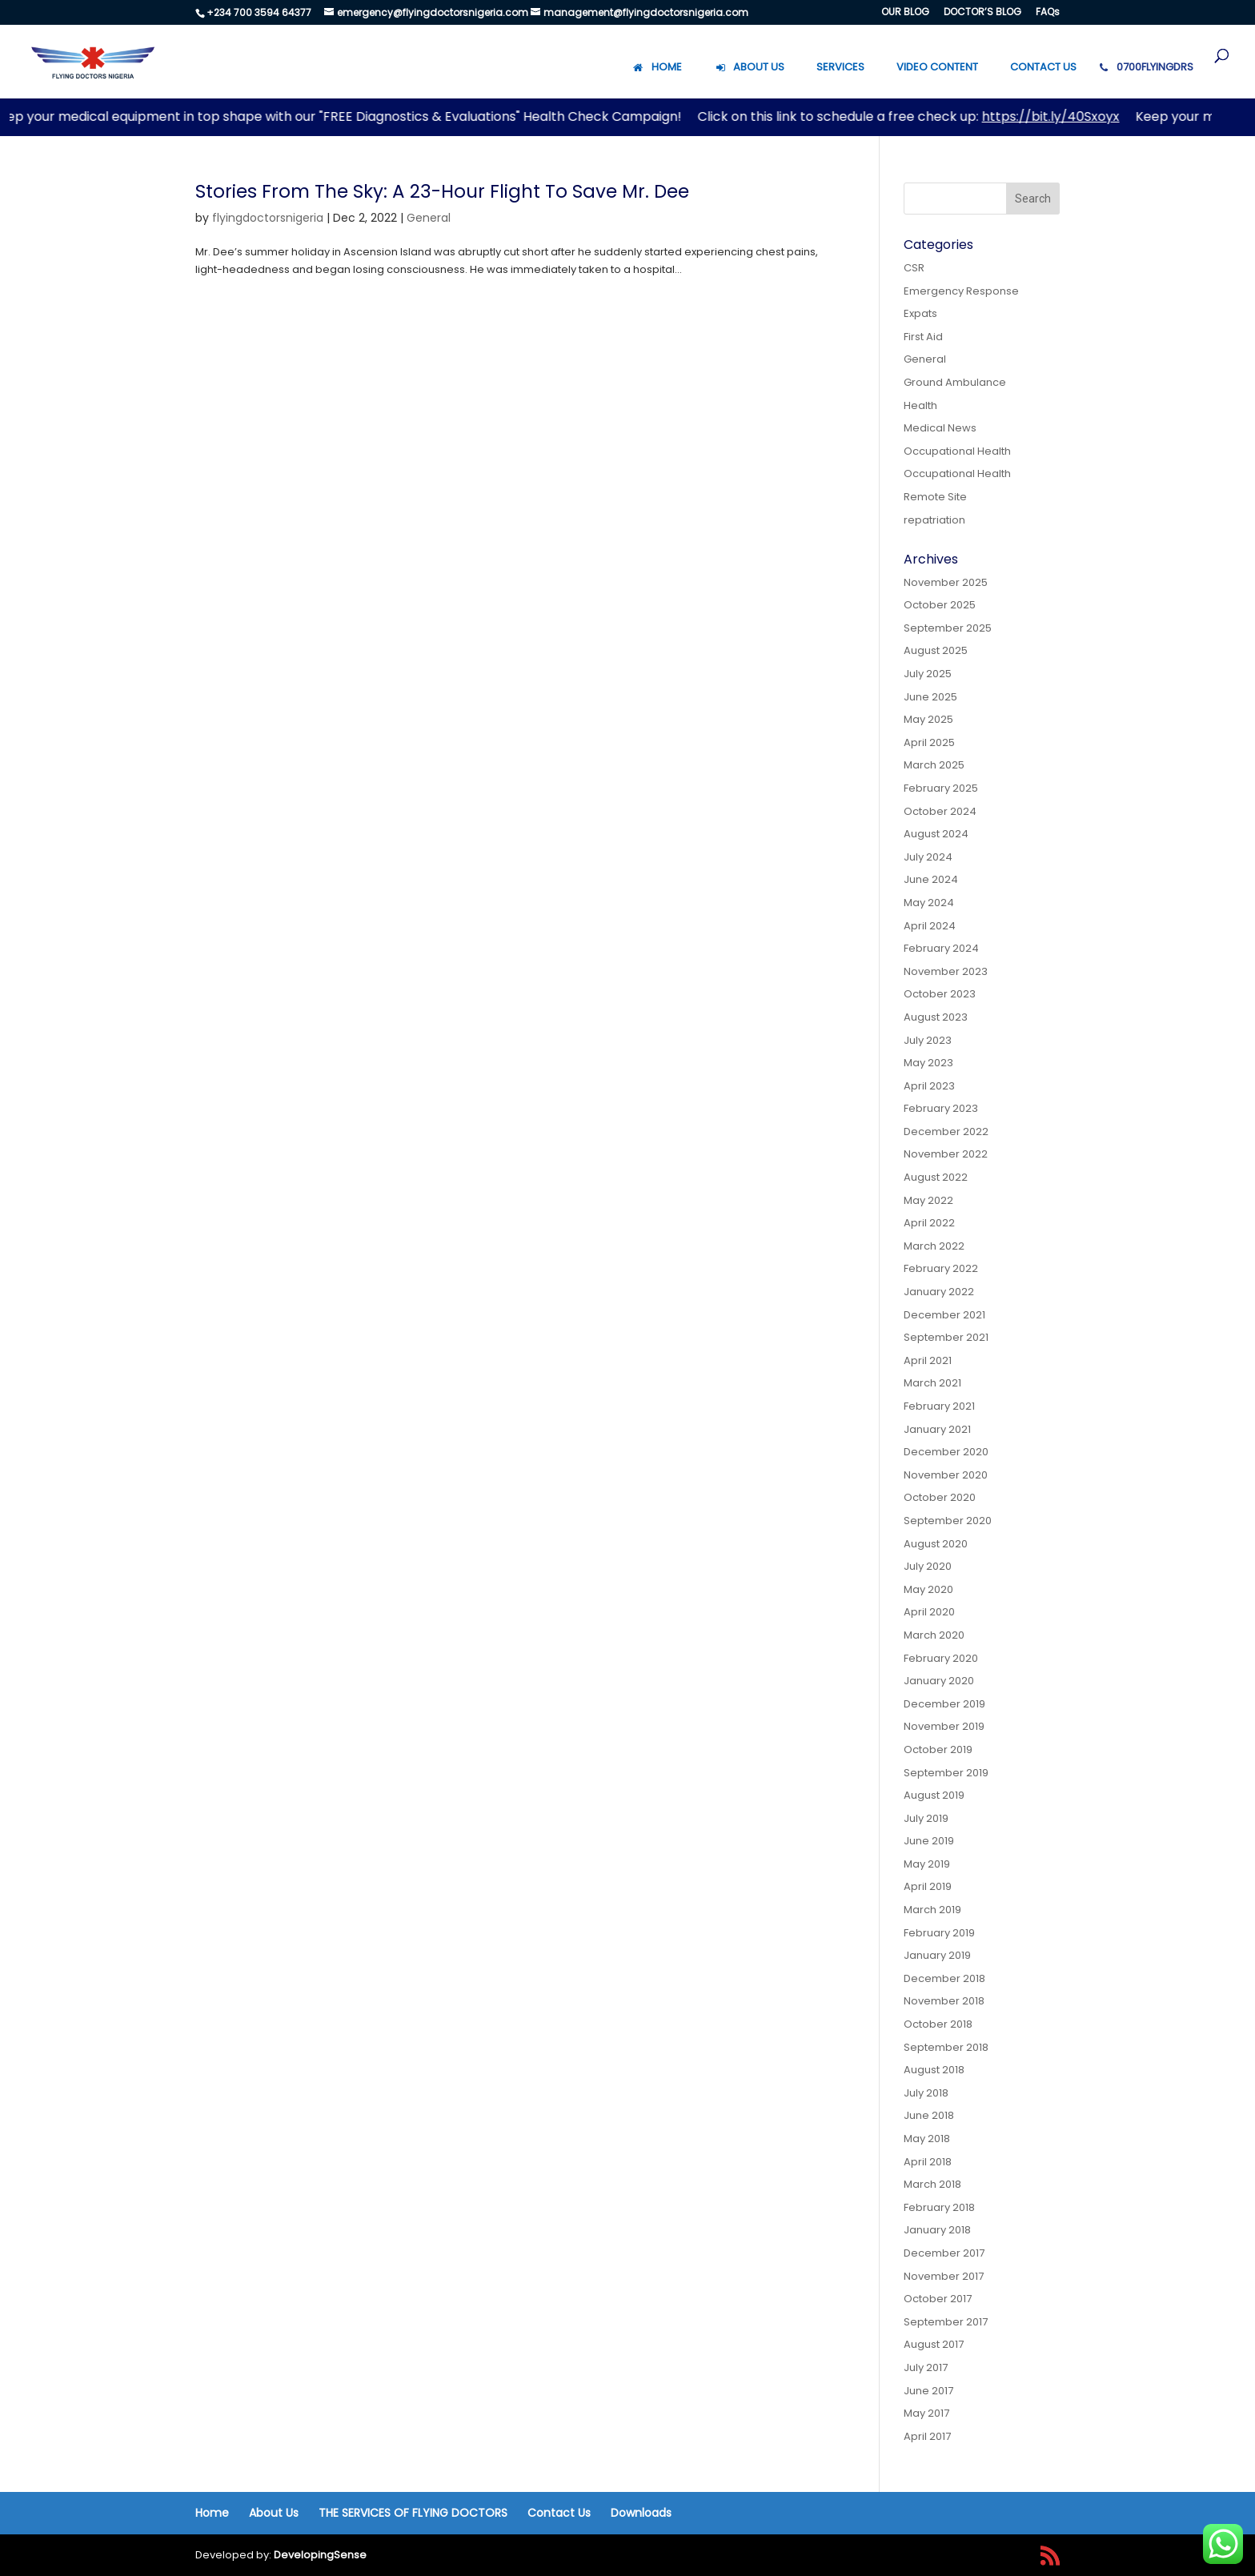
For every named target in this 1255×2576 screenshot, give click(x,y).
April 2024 (930, 925)
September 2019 (946, 1772)
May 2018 (927, 2138)
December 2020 (946, 1451)
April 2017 (927, 2436)
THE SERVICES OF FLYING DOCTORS (413, 2513)
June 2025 (930, 696)
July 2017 (926, 2367)
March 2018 (932, 2184)
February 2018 (939, 2207)
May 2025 (928, 719)
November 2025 (946, 582)
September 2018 (946, 2047)
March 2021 (932, 1382)
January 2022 (939, 1291)
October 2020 (940, 1497)
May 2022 (928, 1200)
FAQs (1048, 12)
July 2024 (928, 857)
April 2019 (928, 1886)
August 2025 (936, 650)
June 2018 (929, 2115)
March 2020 (934, 1635)
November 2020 (946, 1475)
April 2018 (928, 2161)
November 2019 (944, 1726)
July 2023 (928, 1040)
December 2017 (944, 2253)
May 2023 (928, 1062)
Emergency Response (961, 291)
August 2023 (936, 1017)
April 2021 (928, 1360)
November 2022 (946, 1154)
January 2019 (937, 1955)
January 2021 (937, 1429)
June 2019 (929, 1840)
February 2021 (939, 1406)
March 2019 (932, 1909)
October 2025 (940, 604)
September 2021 (946, 1337)
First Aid (923, 336)
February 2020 (941, 1658)
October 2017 (938, 2298)
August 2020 (936, 1543)
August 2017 (934, 2344)
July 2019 (926, 1818)
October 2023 (940, 993)
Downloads (641, 2513)
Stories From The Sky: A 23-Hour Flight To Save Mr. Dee (442, 191)
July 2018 (926, 2093)
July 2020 (928, 1566)
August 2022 (936, 1177)
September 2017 (946, 2321)
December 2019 (944, 1703)
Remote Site (935, 496)
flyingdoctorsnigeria (267, 218)
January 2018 (937, 2229)
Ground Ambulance (955, 382)
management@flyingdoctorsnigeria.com (645, 12)
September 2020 (948, 1520)
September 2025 (948, 628)
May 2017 (926, 2413)
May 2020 (928, 1589)
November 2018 (944, 2000)
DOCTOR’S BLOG (982, 12)
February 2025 (941, 788)
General (429, 218)
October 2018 (938, 2024)
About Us (274, 2513)
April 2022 (929, 1222)
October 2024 (940, 811)
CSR (914, 267)
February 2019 (939, 1932)
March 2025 (934, 764)
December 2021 (944, 1314)
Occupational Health (957, 451)
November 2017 (944, 2276)
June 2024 (931, 879)
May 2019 (927, 1864)
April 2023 (929, 1085)
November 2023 (946, 971)
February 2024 (941, 948)
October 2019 (938, 1749)
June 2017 (928, 2390)
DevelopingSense (320, 2554)
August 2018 (934, 2069)
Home (212, 2513)
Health (920, 405)
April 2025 (929, 742)
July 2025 (928, 673)
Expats (920, 313)
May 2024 (929, 902)
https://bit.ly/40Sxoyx (1058, 116)
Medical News (940, 427)
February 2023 (941, 1108)
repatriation (934, 520)
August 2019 (934, 1795)
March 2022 (934, 1246)
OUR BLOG (905, 12)
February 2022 (941, 1268)
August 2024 (936, 833)
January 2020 (939, 1680)
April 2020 (929, 1611)
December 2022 (946, 1131)
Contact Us (559, 2513)
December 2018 (944, 1978)
